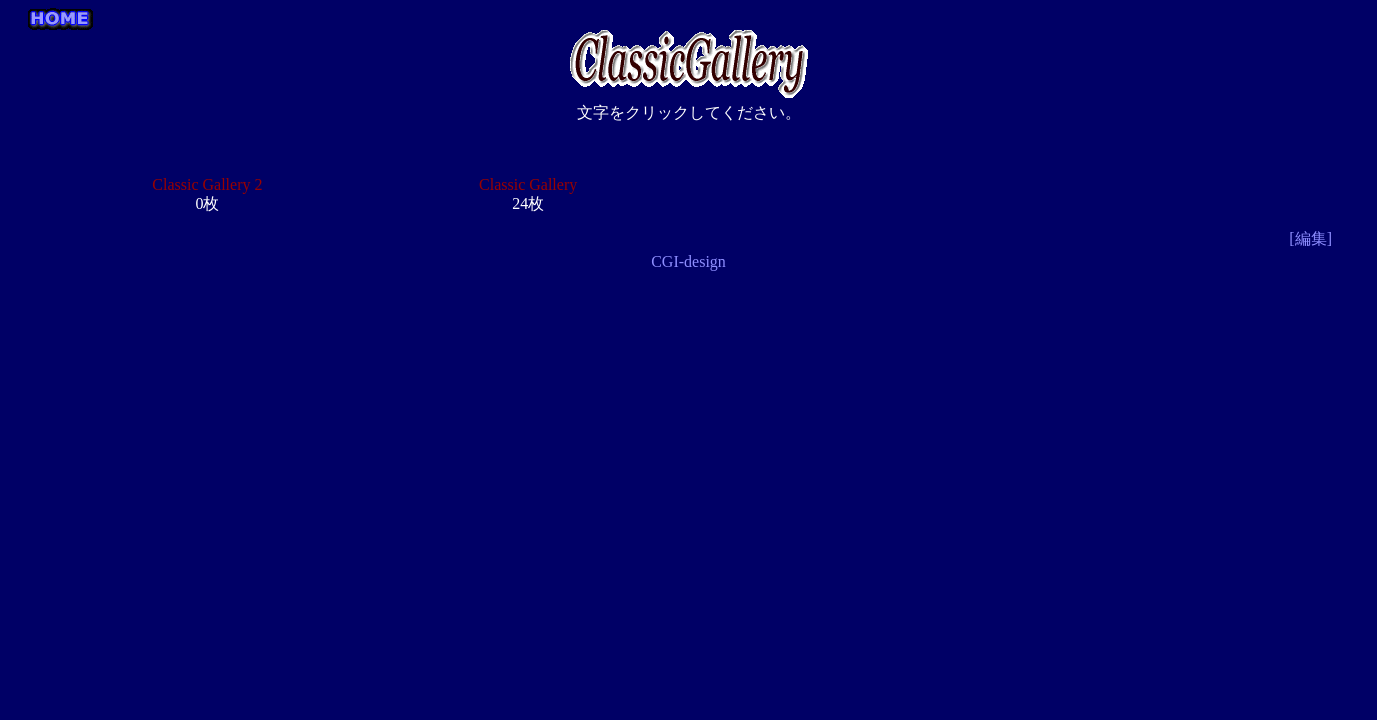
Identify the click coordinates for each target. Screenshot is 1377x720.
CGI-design (688, 261)
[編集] (1310, 238)
